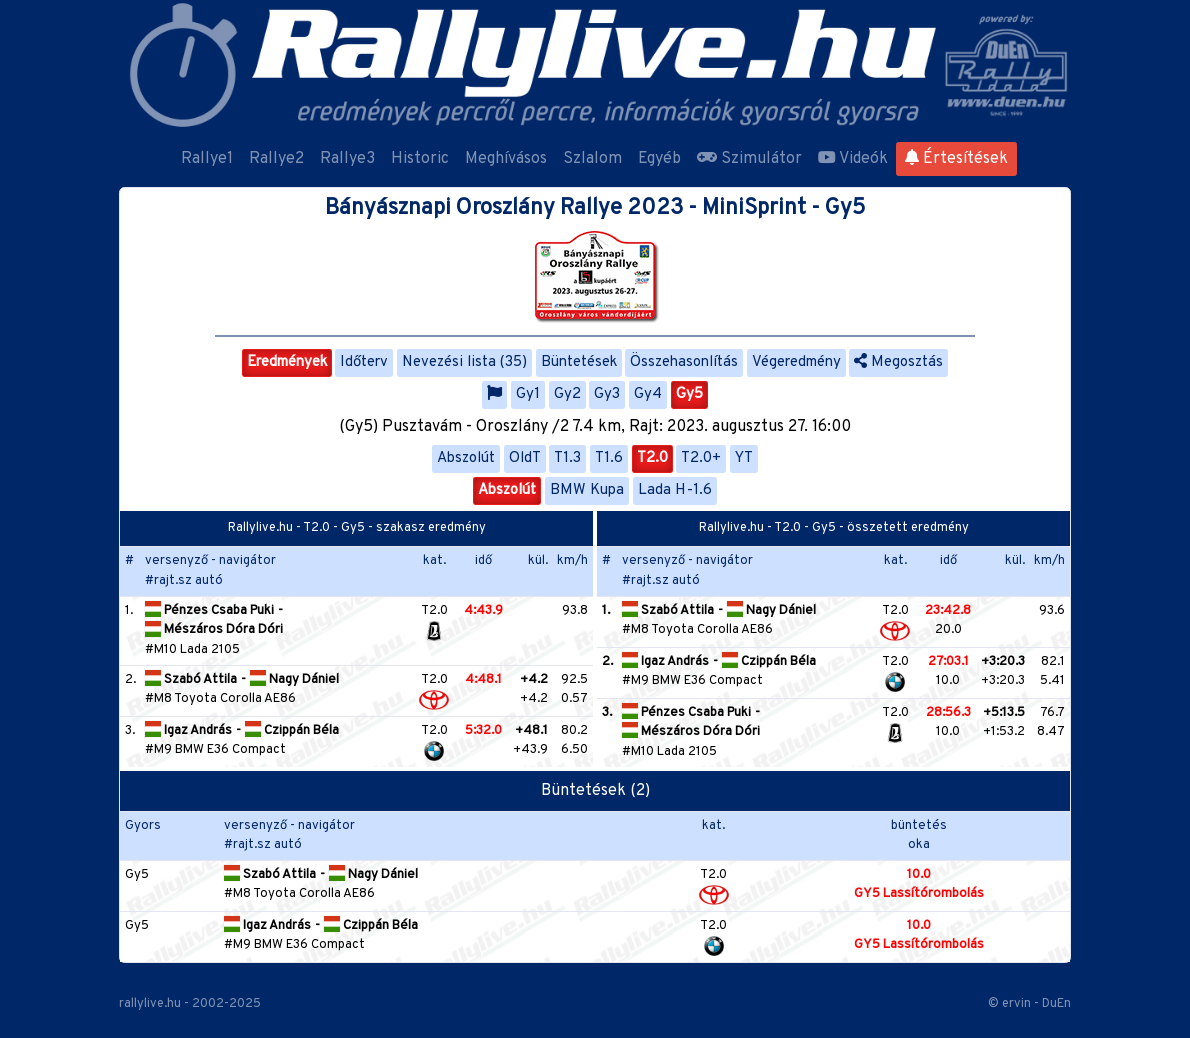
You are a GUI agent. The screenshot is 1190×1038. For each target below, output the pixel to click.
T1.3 (567, 458)
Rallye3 (347, 159)
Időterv (364, 362)
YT (744, 458)
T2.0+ (701, 458)
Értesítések (956, 159)
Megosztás (898, 362)
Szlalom (592, 159)
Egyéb (659, 159)
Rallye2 (276, 159)
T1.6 (609, 458)
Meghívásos (506, 159)
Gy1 (528, 394)
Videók (853, 159)
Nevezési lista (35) (464, 362)
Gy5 (689, 394)
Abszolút (466, 458)
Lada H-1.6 (675, 490)
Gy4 (648, 394)
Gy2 (567, 394)
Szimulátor (749, 159)
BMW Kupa (587, 490)
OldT (525, 458)
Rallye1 (207, 159)
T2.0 (652, 458)
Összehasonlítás (684, 362)
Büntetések (579, 362)
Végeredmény (796, 362)
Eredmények (287, 362)
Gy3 (607, 394)
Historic (420, 159)
